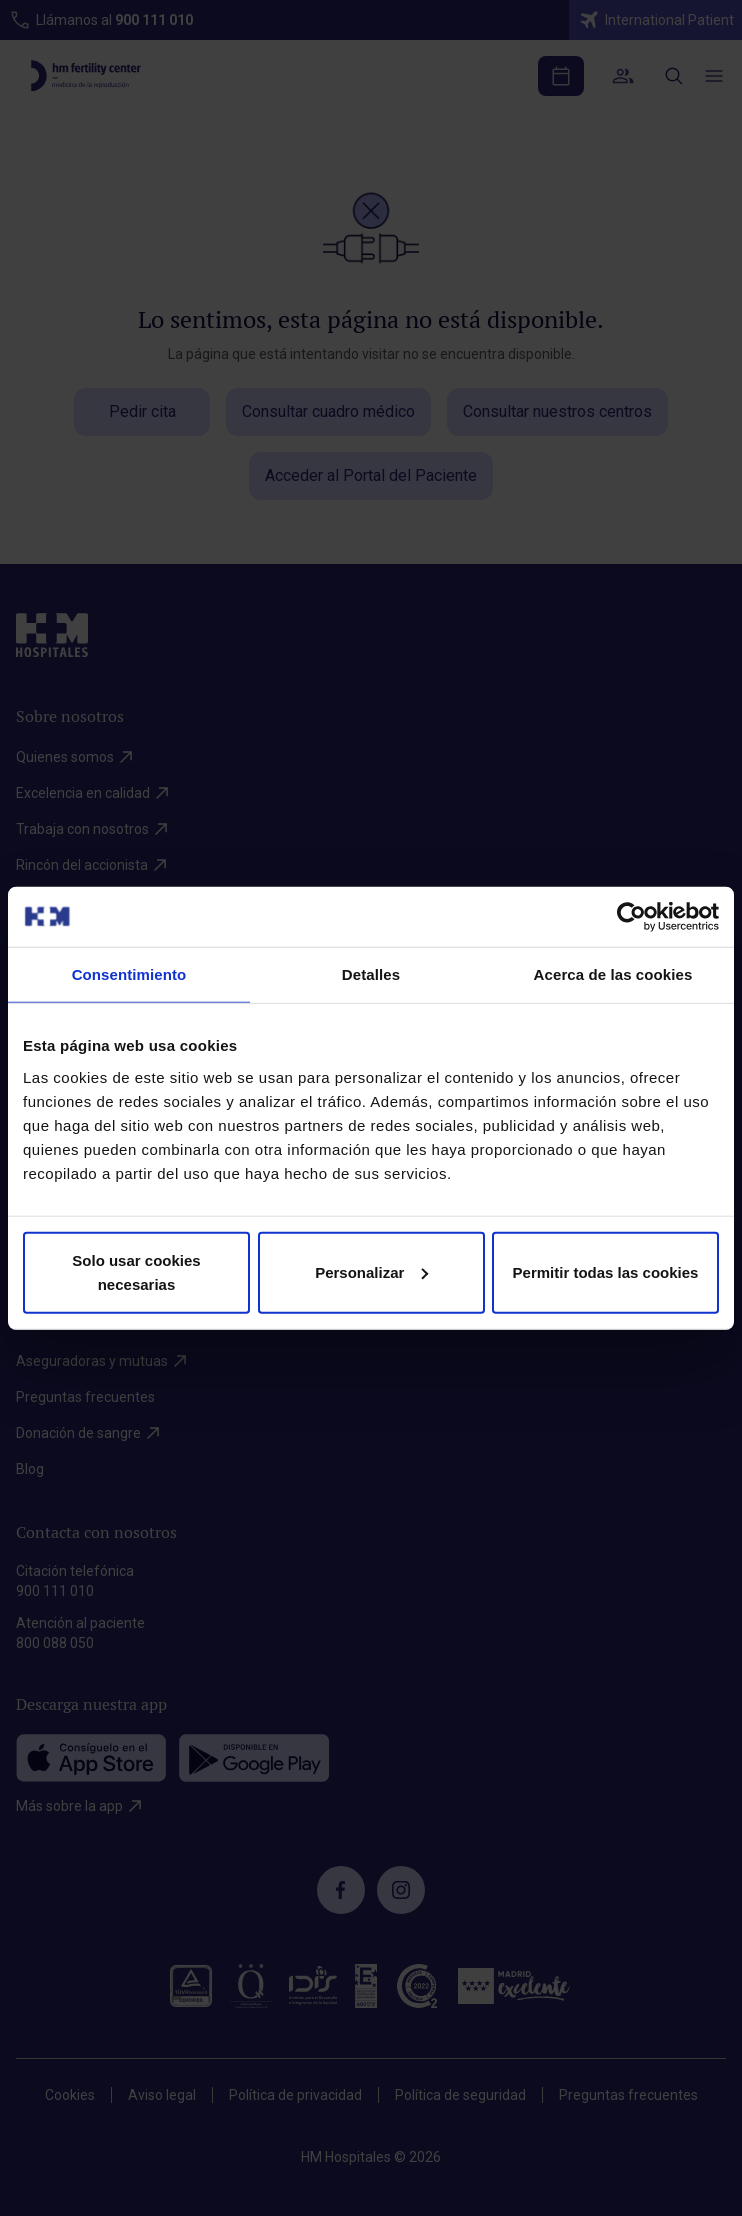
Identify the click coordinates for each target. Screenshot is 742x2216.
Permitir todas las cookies (606, 1271)
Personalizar (371, 1271)
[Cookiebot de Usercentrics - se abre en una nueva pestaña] (631, 917)
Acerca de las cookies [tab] (613, 974)
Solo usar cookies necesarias (136, 1271)
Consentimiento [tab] (129, 974)
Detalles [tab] (371, 974)
